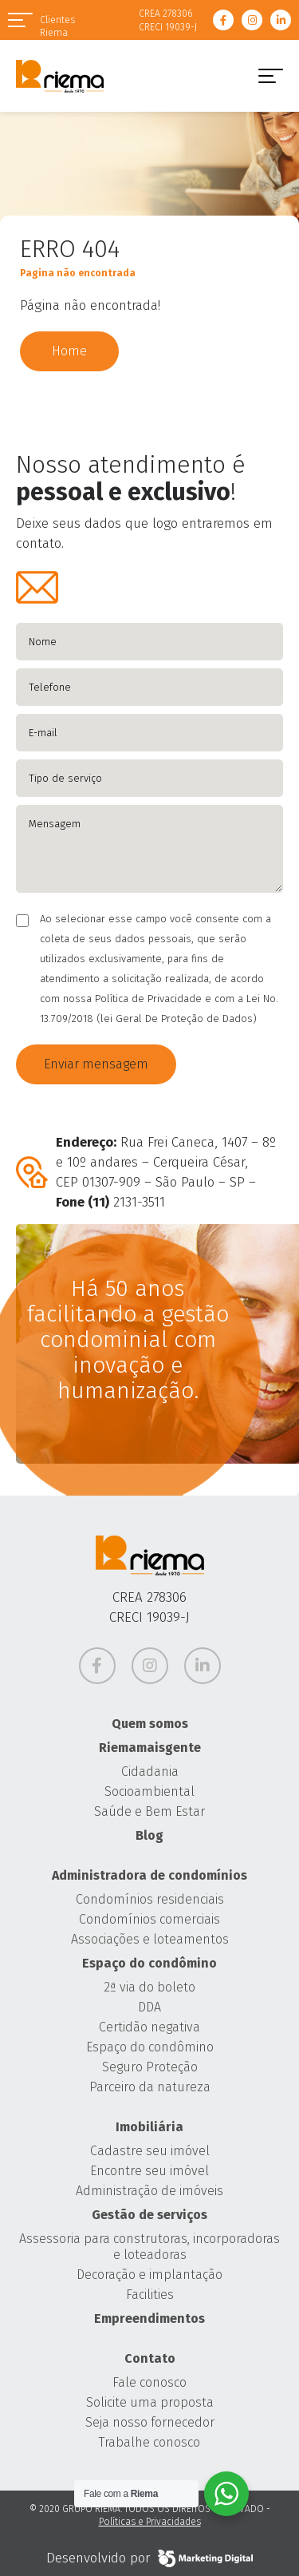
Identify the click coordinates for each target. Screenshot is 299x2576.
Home (69, 351)
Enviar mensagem (96, 1064)
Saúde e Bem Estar (149, 1811)
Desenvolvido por (149, 2558)
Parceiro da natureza (149, 2086)
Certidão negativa (149, 2027)
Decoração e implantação (149, 2274)
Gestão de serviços (149, 2214)
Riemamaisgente (150, 1747)
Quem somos (150, 1723)
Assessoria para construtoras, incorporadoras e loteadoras (149, 2246)
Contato (149, 2358)
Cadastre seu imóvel (150, 2150)
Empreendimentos (149, 2318)
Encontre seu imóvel (149, 2170)
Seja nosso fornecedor (149, 2422)
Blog (149, 1835)
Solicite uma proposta (150, 2402)
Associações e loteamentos (150, 1939)
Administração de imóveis (149, 2190)
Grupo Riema (60, 76)
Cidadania (150, 1771)
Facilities (150, 2294)
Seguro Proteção (150, 2067)
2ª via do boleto (149, 1987)
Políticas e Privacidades (150, 2521)
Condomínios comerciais (149, 1919)
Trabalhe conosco (149, 2442)
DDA (149, 2007)
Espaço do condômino (149, 1963)
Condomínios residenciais (150, 1899)
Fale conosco (149, 2382)
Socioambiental (149, 1791)
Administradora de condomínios (149, 1875)
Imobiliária (149, 2126)
